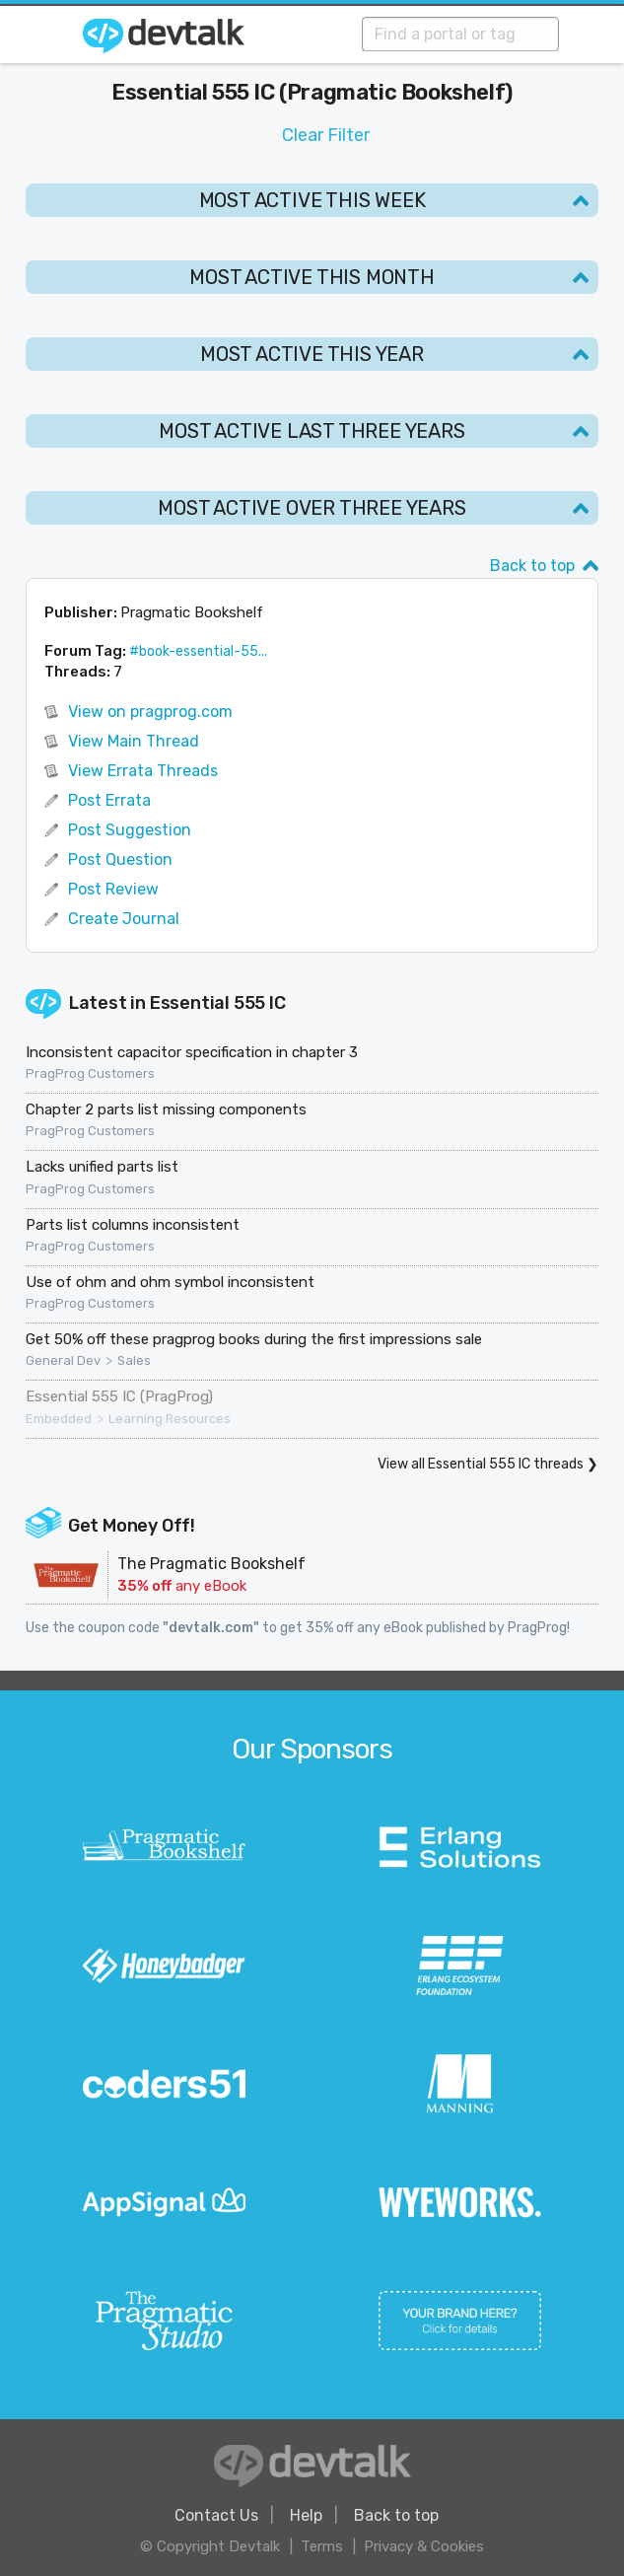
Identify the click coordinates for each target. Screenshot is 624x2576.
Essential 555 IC (218, 1003)
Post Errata (109, 800)
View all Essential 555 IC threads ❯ (488, 1464)
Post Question (120, 859)
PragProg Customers (90, 1074)
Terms (322, 2546)
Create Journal (123, 918)
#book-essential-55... (198, 651)
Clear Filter (326, 135)
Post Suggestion (129, 830)
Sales (134, 1361)
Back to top (532, 565)
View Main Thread (133, 741)
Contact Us (216, 2515)
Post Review (113, 889)
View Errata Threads (143, 770)
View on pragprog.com (150, 711)
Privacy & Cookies (424, 2546)
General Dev (63, 1361)
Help (306, 2515)
